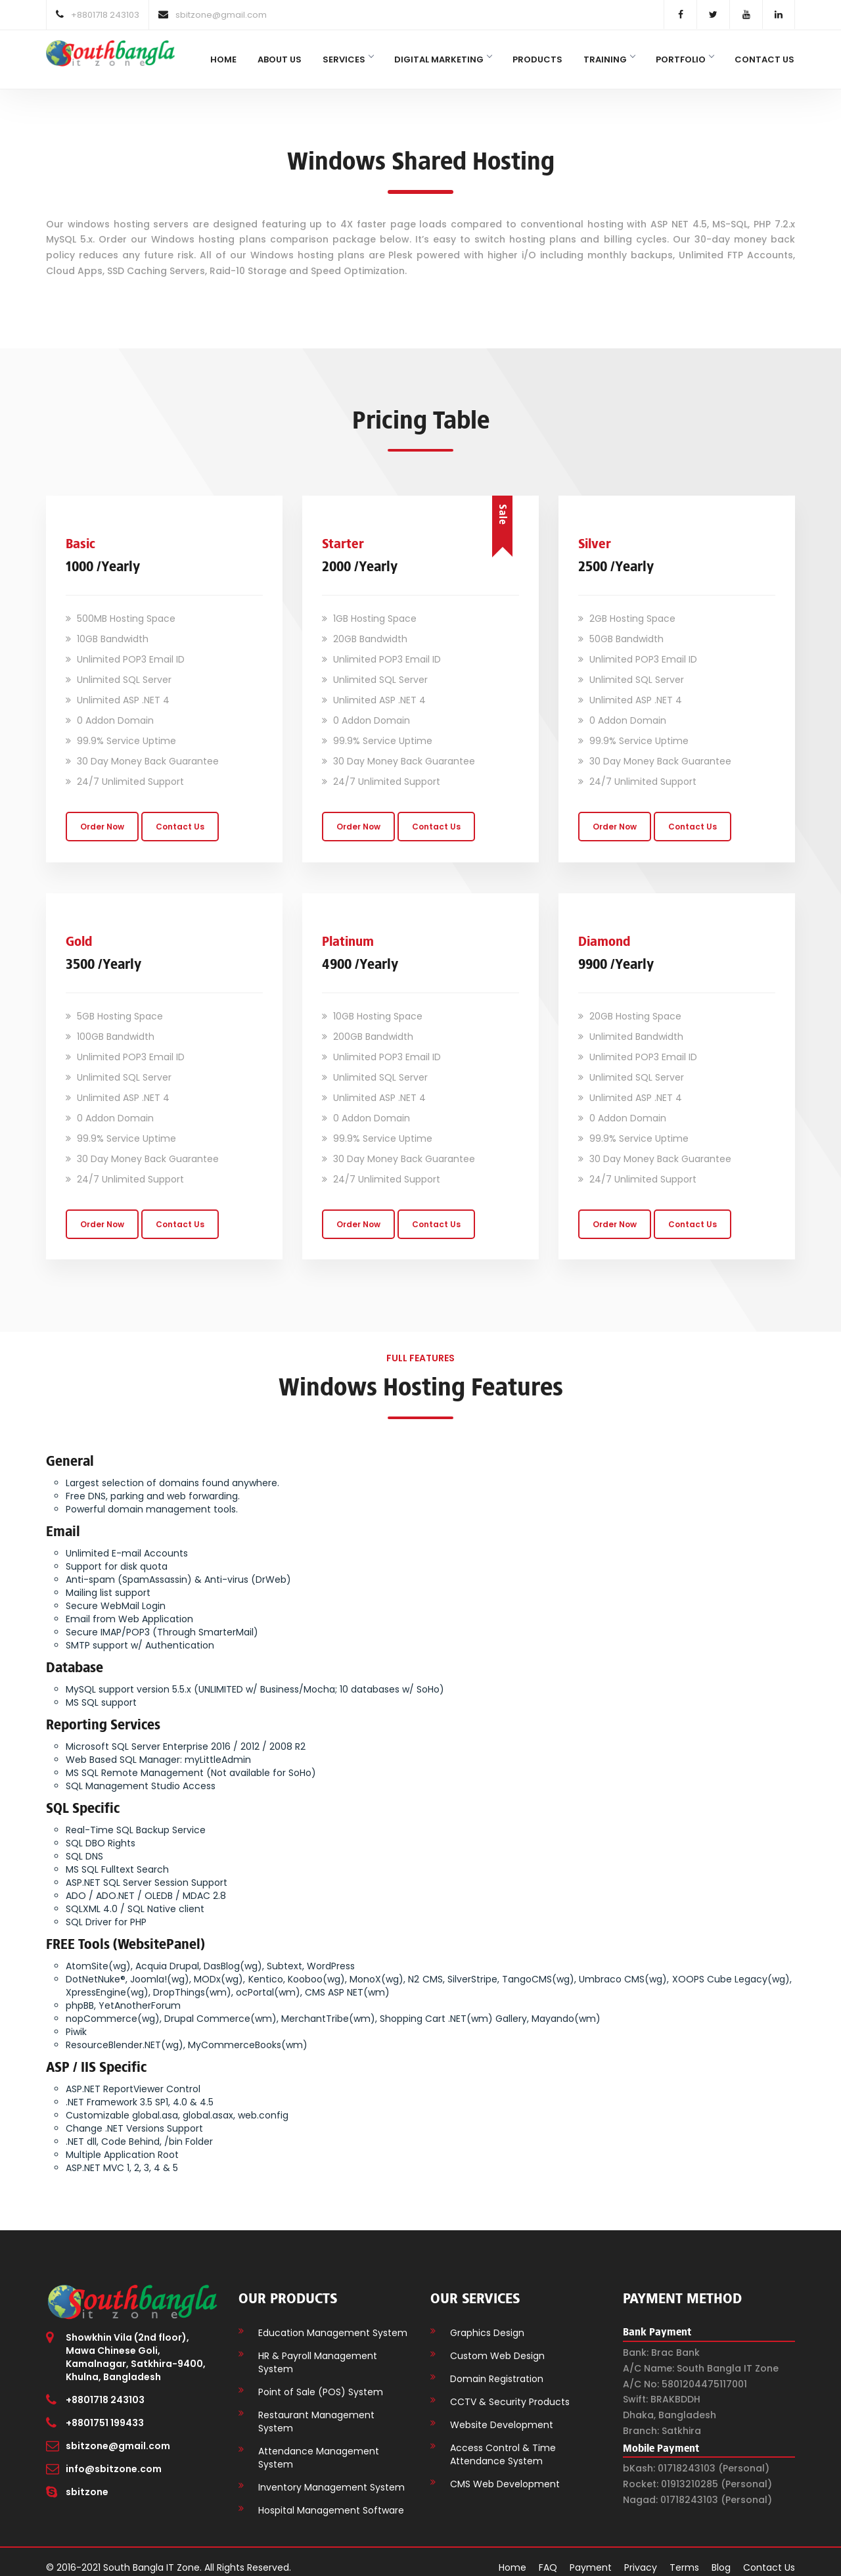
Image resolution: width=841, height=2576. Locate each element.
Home (223, 59)
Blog (721, 2556)
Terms (684, 2556)
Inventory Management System (331, 2476)
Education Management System (332, 2321)
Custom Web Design (497, 2344)
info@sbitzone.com (114, 2457)
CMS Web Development (505, 2472)
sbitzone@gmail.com (118, 2434)
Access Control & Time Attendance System (503, 2443)
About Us (280, 59)
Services (348, 59)
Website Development (501, 2413)
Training (609, 59)
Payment (591, 2556)
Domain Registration (496, 2367)
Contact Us (764, 59)
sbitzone (87, 2480)
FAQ (548, 2556)
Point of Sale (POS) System (320, 2380)
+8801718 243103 (105, 2388)
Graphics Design (487, 2321)
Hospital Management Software (331, 2499)
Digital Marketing (442, 59)
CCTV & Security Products (510, 2390)
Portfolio (685, 59)
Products (537, 59)
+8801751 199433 (105, 2411)
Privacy (640, 2556)
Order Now (102, 815)
